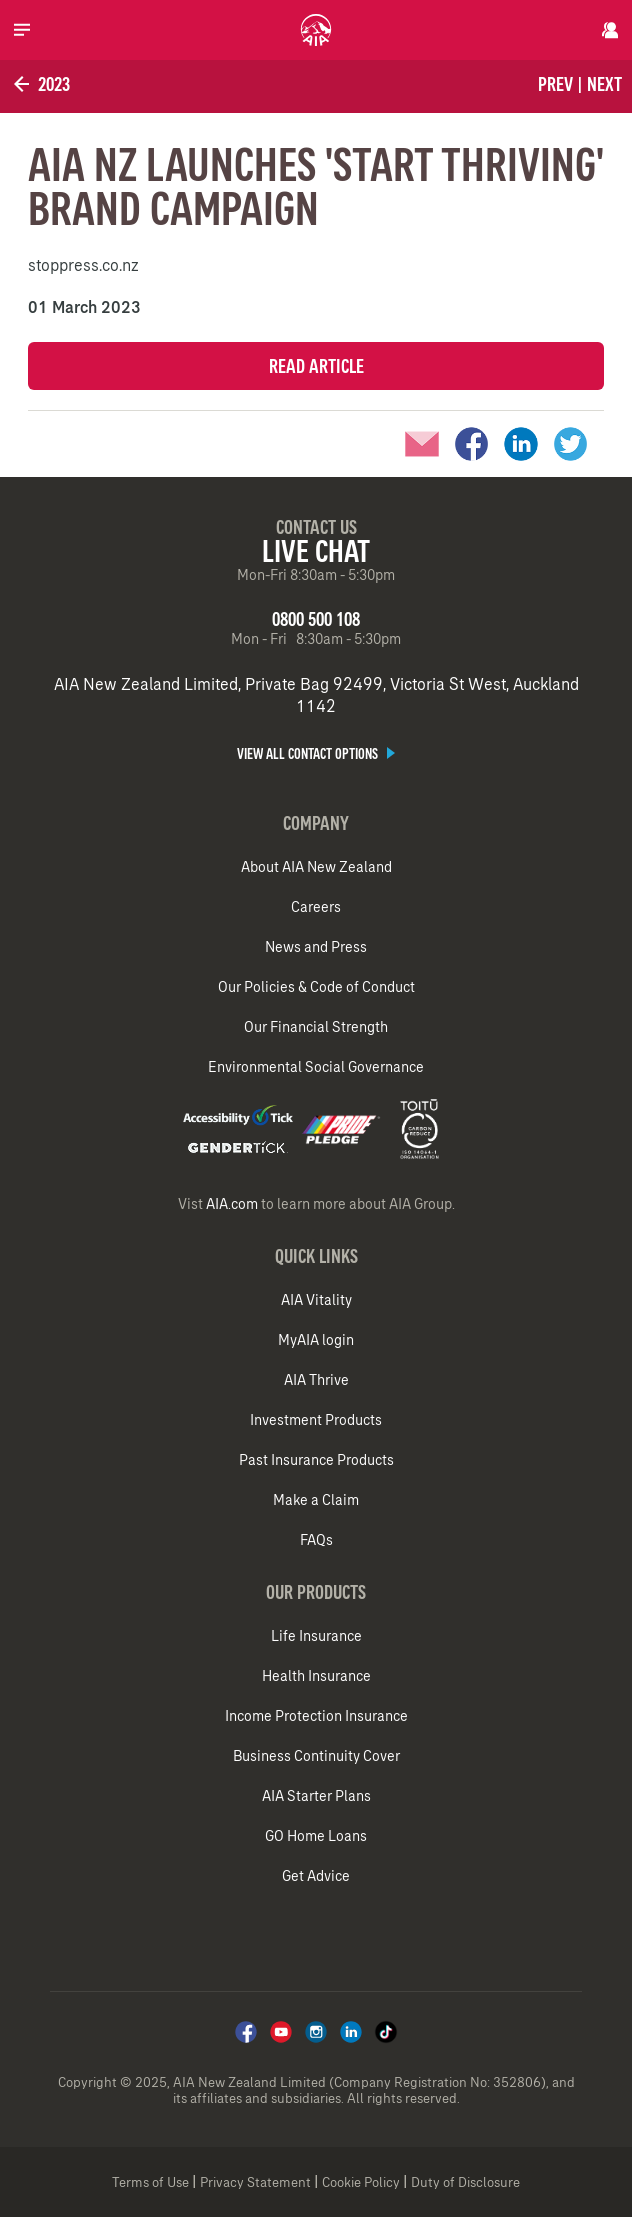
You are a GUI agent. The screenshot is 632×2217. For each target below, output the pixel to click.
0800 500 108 (316, 619)
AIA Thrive (316, 1380)
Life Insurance (316, 1636)
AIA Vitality (316, 1300)
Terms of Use (150, 2182)
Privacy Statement (255, 2182)
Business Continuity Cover (316, 1756)
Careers (316, 907)
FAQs (316, 1540)
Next (604, 84)
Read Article (316, 366)
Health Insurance (316, 1676)
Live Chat (316, 551)
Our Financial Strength (316, 1027)
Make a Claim (316, 1500)
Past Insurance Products (316, 1460)
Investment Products (316, 1420)
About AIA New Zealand (316, 867)
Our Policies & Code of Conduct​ (316, 987)
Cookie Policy (361, 2182)
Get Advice (316, 1876)
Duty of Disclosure (465, 2182)
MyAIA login (316, 1340)
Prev (555, 84)
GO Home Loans (316, 1836)
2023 (40, 84)
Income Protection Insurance (316, 1716)
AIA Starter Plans (316, 1796)
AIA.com (232, 1204)
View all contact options (316, 754)
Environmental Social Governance (316, 1067)
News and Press (316, 947)
